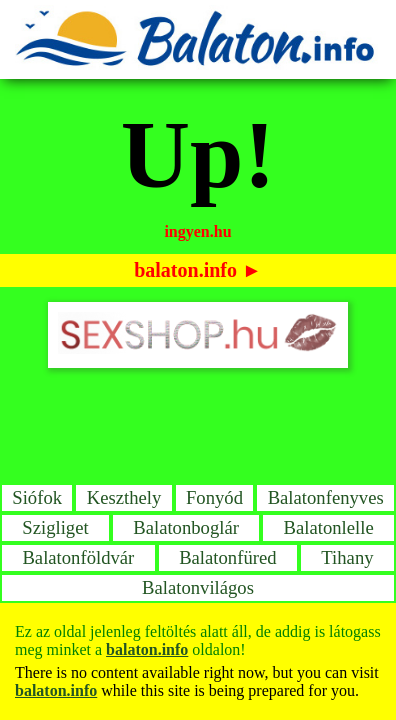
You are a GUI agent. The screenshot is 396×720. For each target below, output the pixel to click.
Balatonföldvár (78, 557)
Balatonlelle (329, 527)
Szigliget (55, 527)
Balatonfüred (227, 557)
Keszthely (124, 497)
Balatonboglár (186, 527)
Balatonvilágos (198, 587)
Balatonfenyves (326, 497)
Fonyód (214, 497)
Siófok (37, 497)
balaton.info (185, 270)
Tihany (347, 557)
